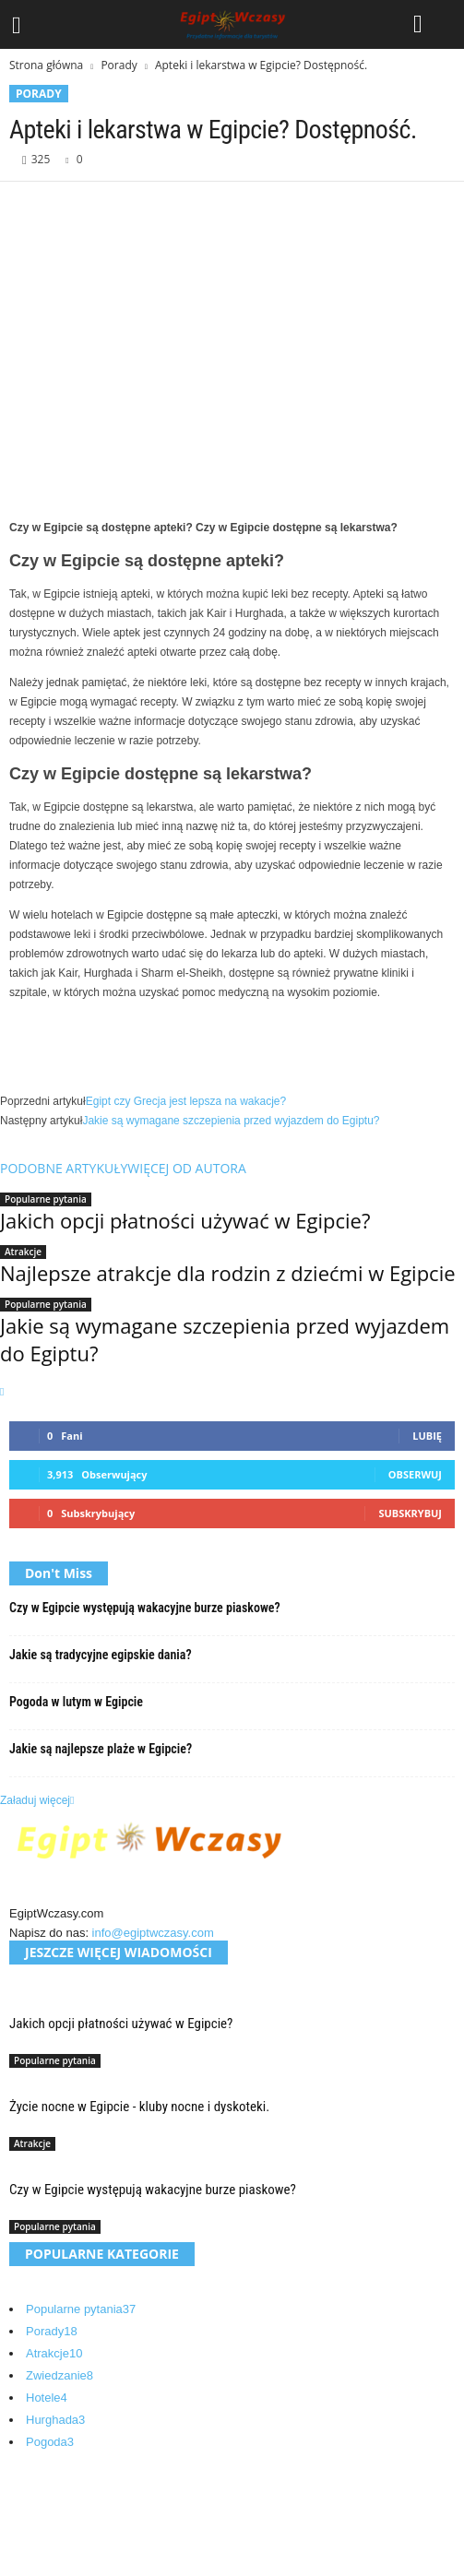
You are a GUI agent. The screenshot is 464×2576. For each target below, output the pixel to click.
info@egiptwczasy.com (153, 1933)
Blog (38, 2510)
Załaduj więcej (37, 1800)
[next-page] (2, 1391)
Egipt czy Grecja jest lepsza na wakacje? (186, 1101)
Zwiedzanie (59, 2375)
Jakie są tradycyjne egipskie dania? (100, 1654)
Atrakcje (23, 1251)
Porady (119, 65)
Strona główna (46, 65)
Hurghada (55, 2420)
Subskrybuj (410, 1513)
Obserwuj (415, 1474)
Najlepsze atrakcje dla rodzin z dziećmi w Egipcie (228, 1273)
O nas (42, 2488)
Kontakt (46, 2532)
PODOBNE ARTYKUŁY (63, 1168)
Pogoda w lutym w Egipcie (76, 1701)
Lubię (427, 1435)
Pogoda (50, 2442)
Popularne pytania (46, 1199)
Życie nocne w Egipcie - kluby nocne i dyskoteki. (139, 2106)
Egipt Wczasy (100, 2565)
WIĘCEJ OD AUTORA (186, 1168)
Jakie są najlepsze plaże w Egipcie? (100, 1748)
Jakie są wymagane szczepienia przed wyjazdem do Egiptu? (230, 1120)
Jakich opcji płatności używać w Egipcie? (185, 1220)
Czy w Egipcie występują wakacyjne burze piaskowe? (144, 1607)
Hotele (46, 2397)
